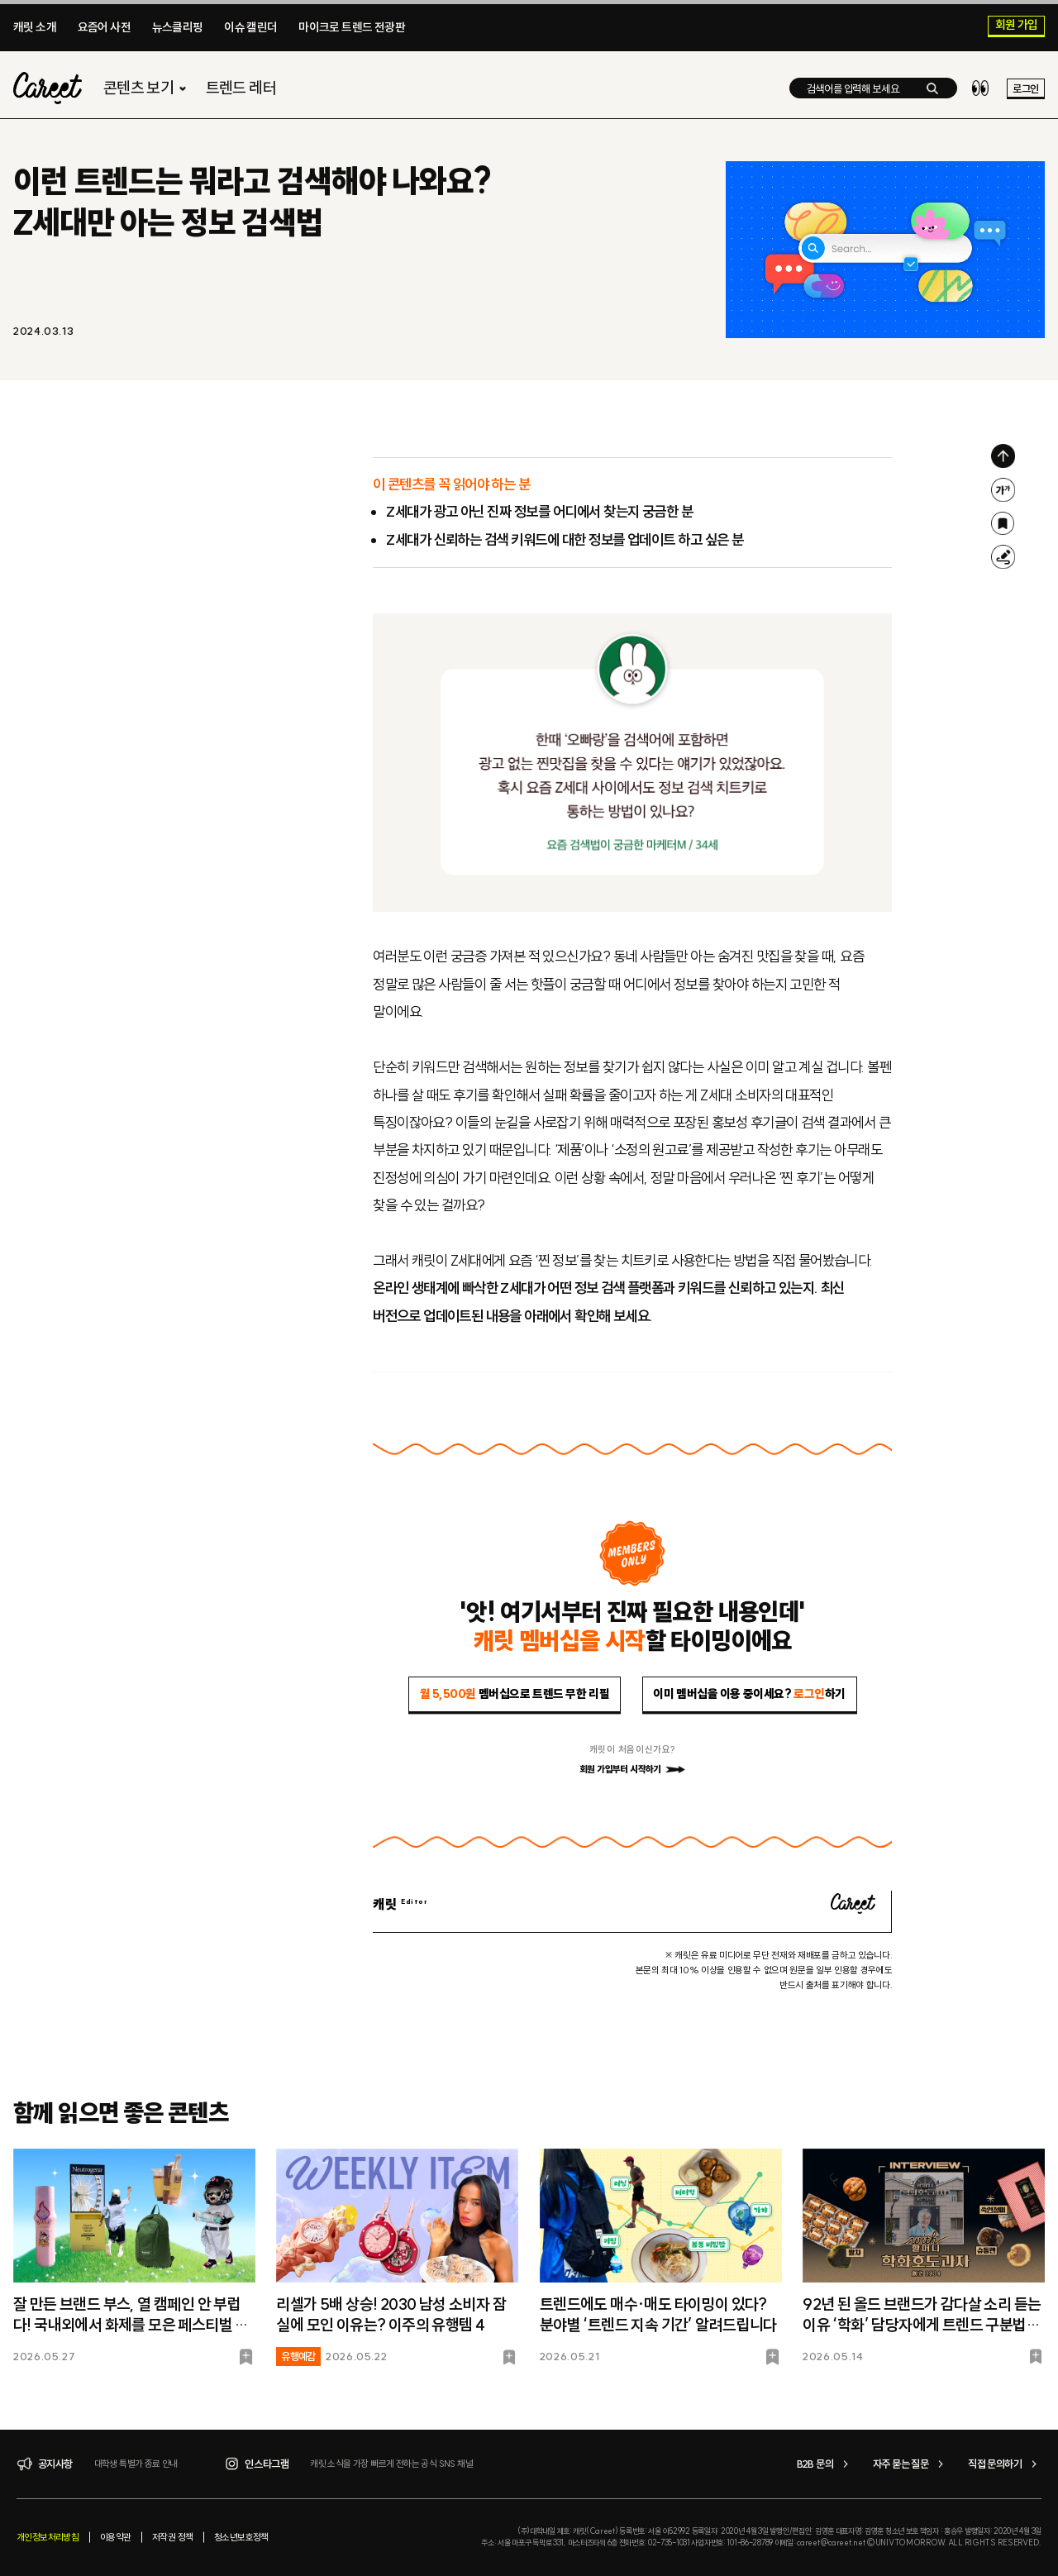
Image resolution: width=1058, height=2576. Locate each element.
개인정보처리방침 (48, 2537)
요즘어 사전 (104, 27)
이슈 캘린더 (250, 27)
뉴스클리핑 (177, 27)
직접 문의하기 (1004, 2464)
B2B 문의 (825, 2464)
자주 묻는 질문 (910, 2464)
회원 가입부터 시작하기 (632, 1769)
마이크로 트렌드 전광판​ (351, 27)
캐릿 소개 (34, 27)
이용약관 (115, 2537)
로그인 (1025, 88)
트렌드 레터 (241, 88)
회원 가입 (1016, 25)
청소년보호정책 (241, 2537)
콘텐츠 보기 (146, 88)
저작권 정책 (172, 2537)
